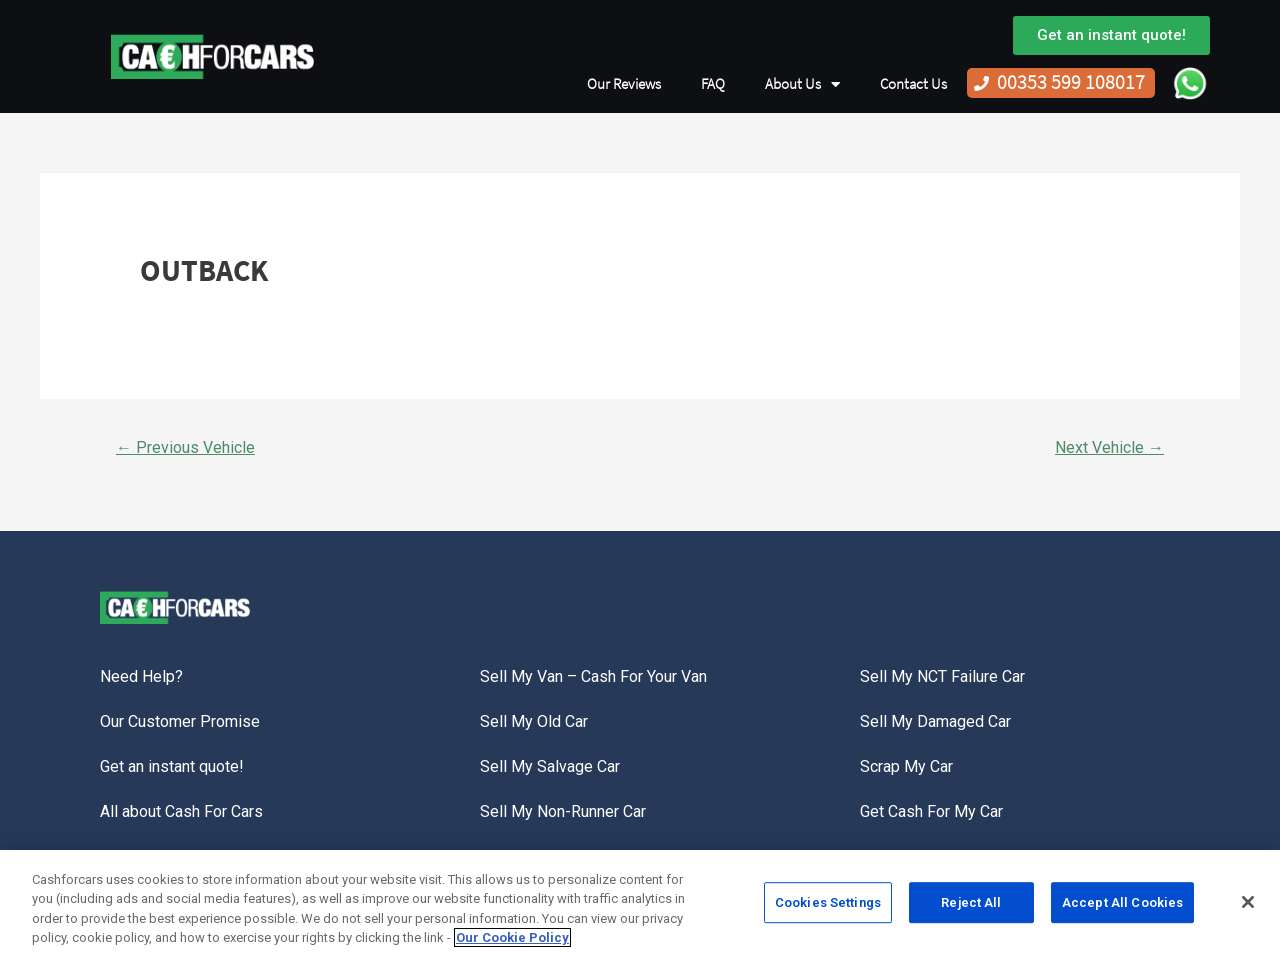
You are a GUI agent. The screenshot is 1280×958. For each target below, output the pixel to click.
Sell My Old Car (534, 721)
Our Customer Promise (180, 721)
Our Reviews (624, 84)
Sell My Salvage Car (550, 766)
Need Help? (141, 676)
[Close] (1248, 908)
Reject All (971, 908)
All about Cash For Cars (181, 811)
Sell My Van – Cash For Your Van (593, 676)
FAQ (713, 84)
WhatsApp (1190, 83)
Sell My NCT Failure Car (942, 676)
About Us (802, 84)
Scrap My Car (906, 766)
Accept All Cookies (1122, 908)
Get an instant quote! (172, 766)
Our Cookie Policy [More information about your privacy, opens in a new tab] (512, 944)
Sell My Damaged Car (935, 721)
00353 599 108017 (1071, 82)
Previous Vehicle (185, 447)
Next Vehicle (1109, 447)
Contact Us (913, 84)
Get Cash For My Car (931, 811)
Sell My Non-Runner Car (563, 811)
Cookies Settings (828, 908)
